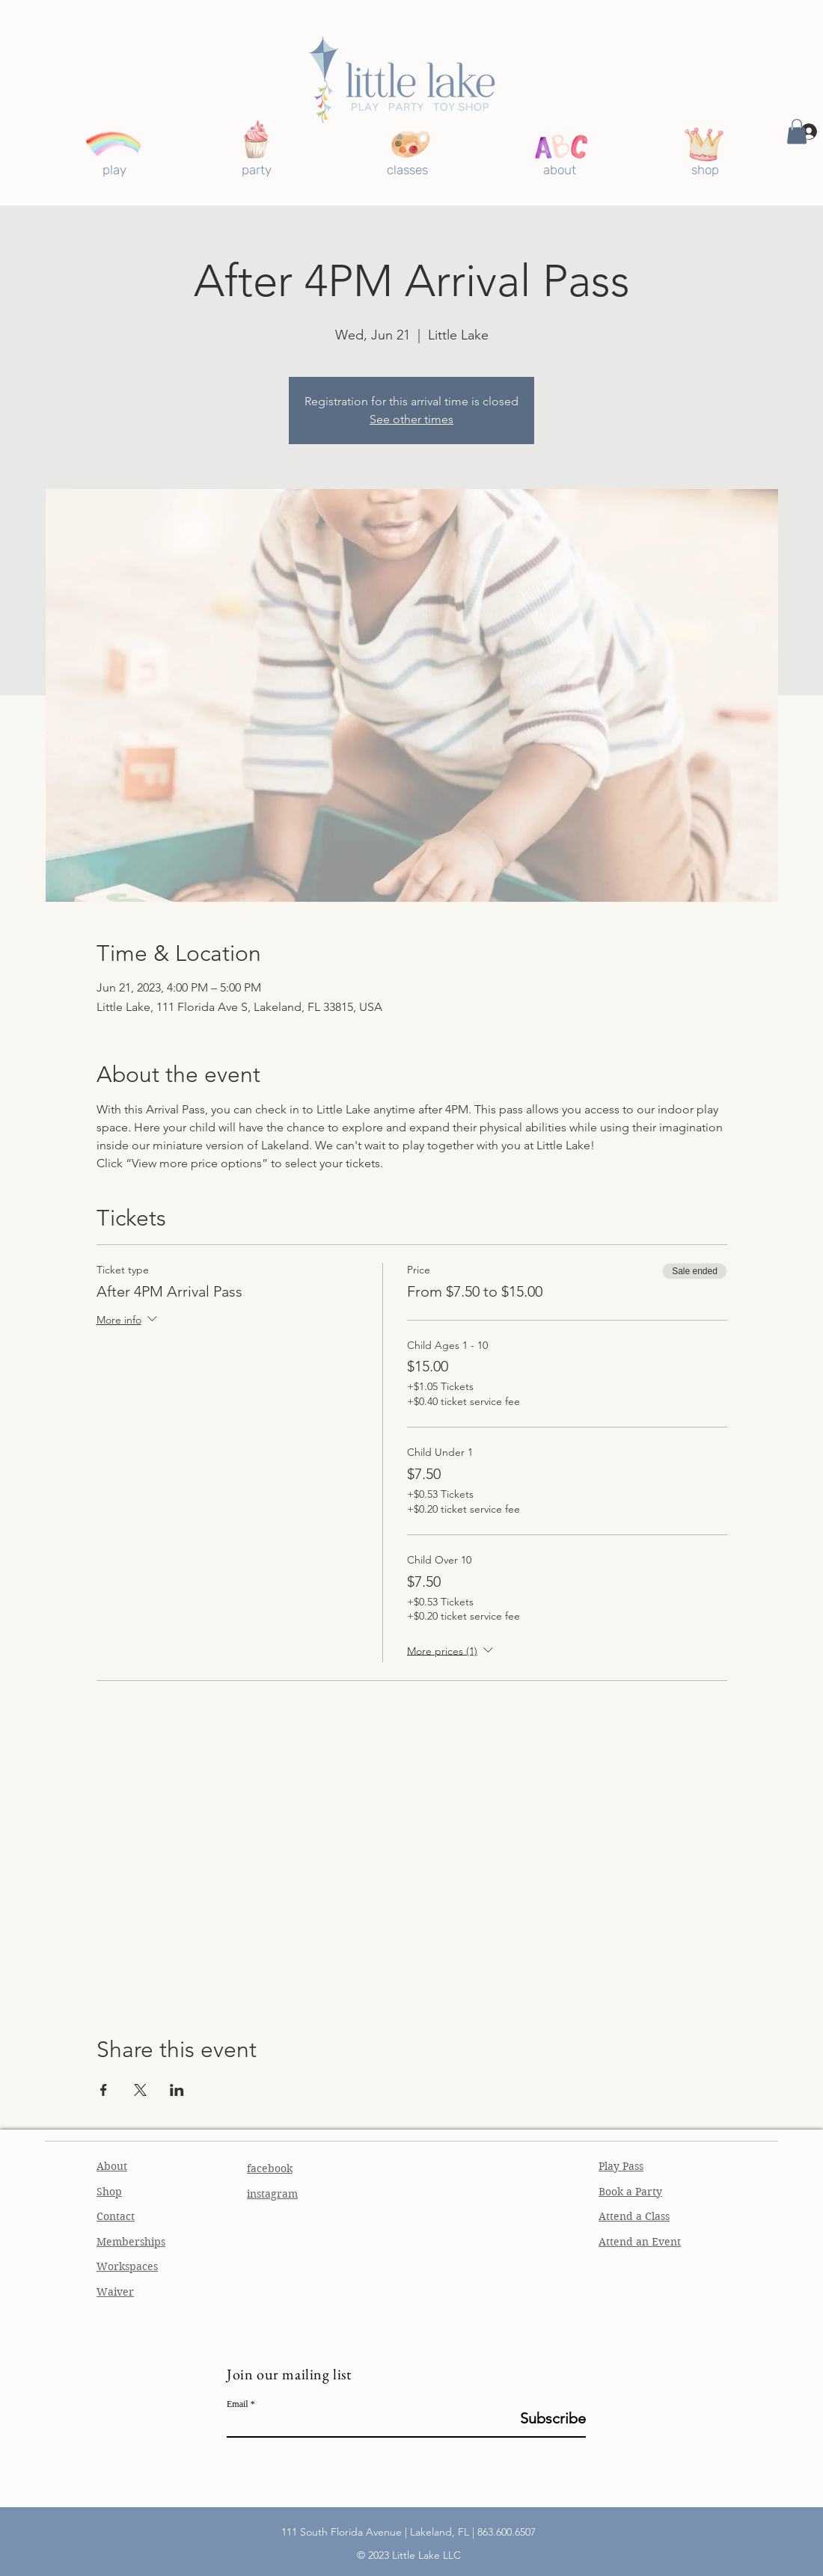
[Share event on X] (140, 2090)
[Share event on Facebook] (104, 2090)
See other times (411, 419)
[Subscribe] (548, 2417)
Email (237, 2404)
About (112, 2166)
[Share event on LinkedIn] (177, 2090)
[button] (796, 131)
